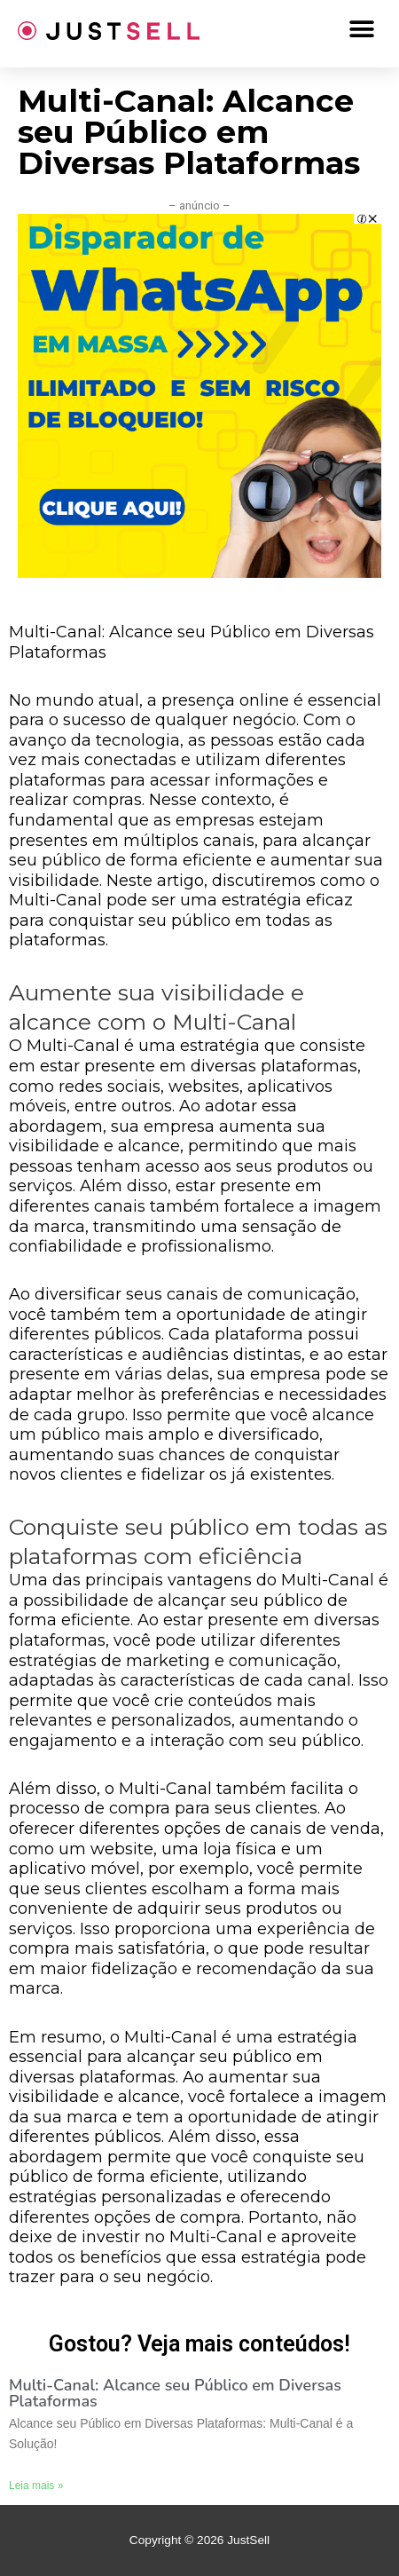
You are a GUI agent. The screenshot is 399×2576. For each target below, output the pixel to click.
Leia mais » (36, 2485)
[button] (361, 29)
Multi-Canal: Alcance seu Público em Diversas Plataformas (175, 2393)
